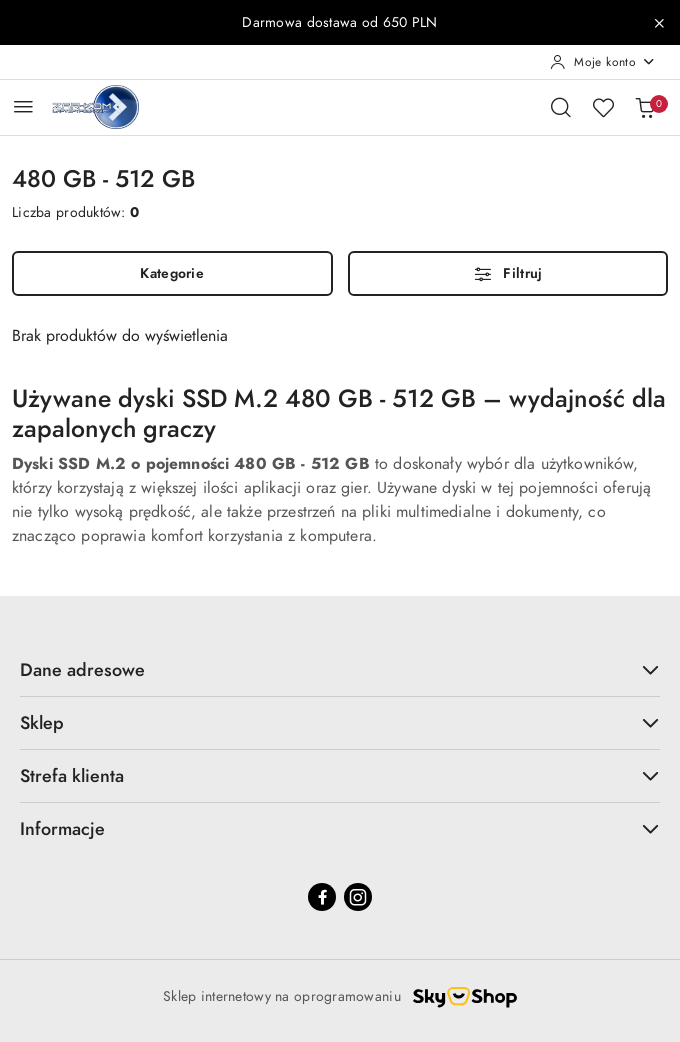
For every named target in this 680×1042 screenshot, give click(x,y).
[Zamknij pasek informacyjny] (659, 23)
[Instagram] (358, 897)
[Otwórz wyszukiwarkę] (561, 107)
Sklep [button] (340, 722)
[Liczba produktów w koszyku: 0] (645, 107)
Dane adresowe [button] (340, 669)
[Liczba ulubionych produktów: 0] (603, 107)
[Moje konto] (603, 62)
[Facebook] (322, 897)
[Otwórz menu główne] (23, 106)
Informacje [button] (340, 828)
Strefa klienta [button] (340, 775)
